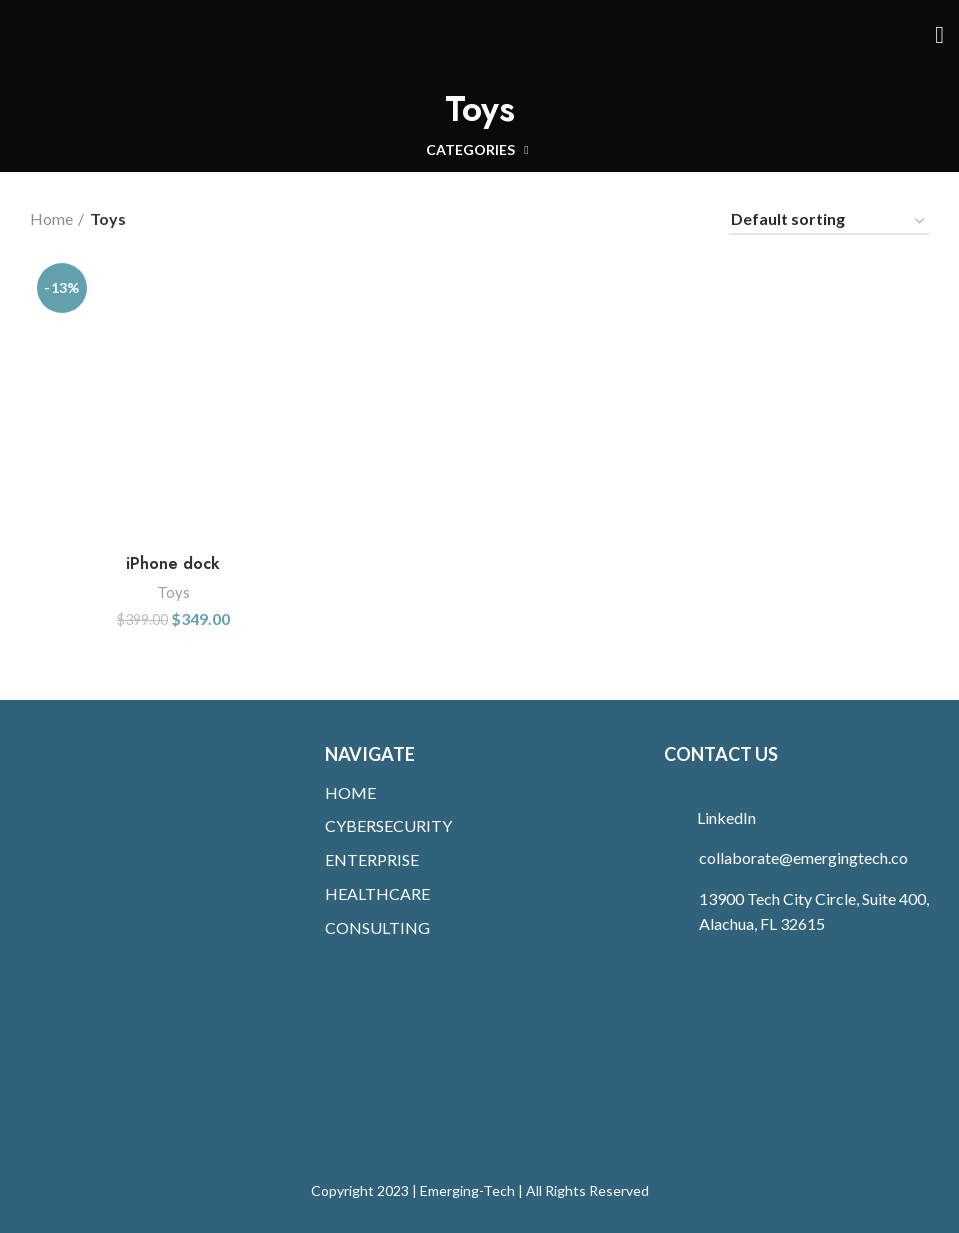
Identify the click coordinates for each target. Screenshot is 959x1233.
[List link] (804, 818)
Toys (173, 592)
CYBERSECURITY (388, 825)
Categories (470, 150)
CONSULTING (377, 927)
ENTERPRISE (372, 859)
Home (51, 218)
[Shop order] (829, 222)
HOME (350, 792)
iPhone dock (173, 563)
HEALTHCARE (377, 893)
